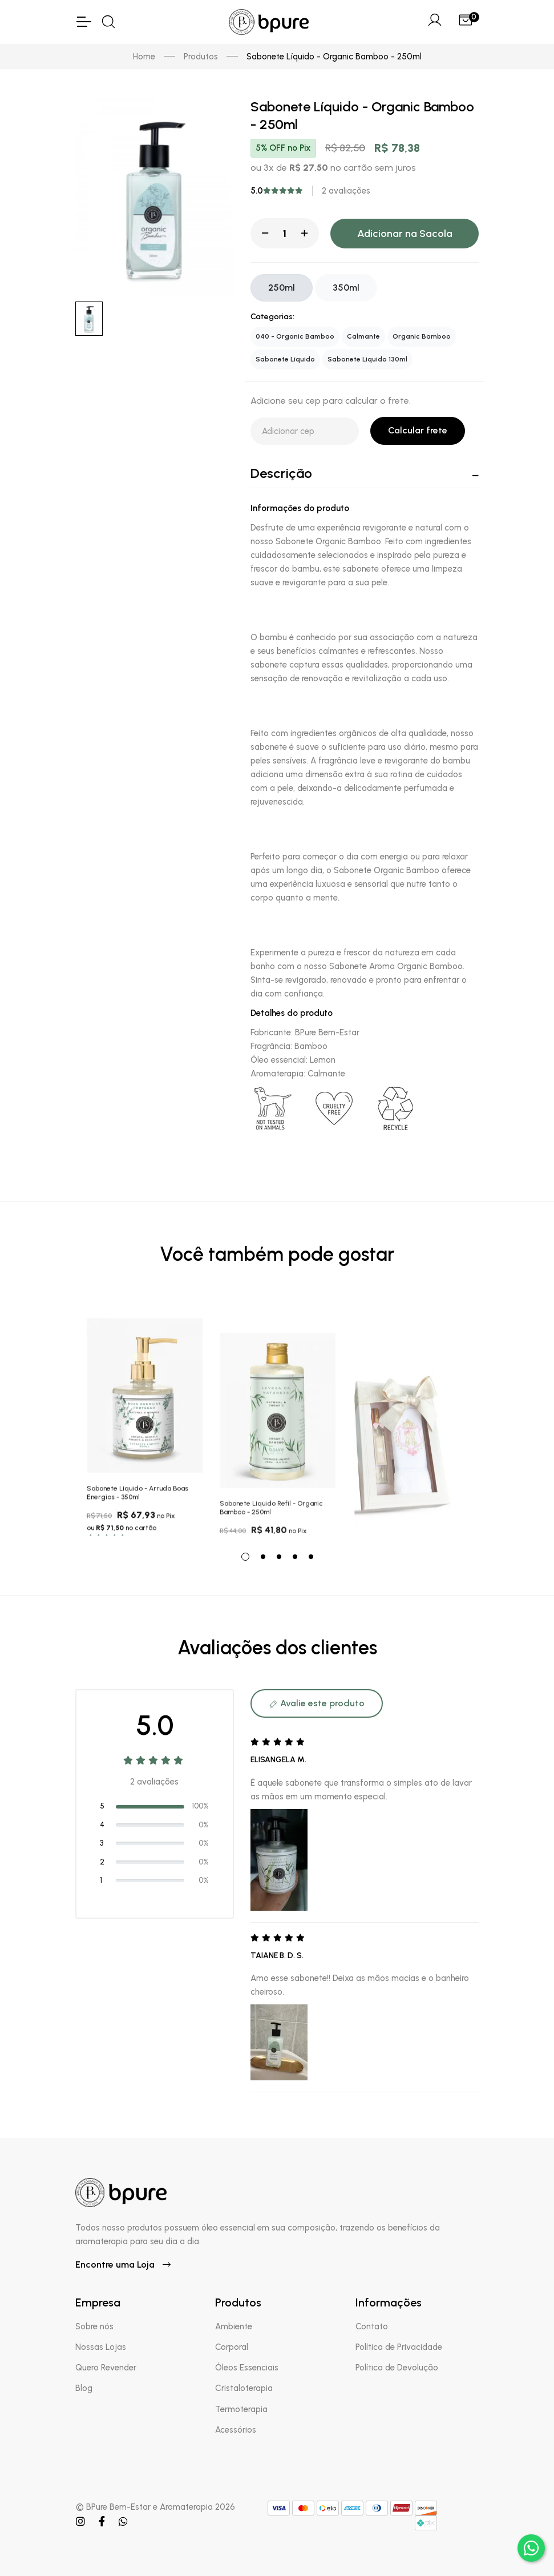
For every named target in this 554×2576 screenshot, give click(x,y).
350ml (346, 287)
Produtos (201, 56)
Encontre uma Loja (123, 2264)
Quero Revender (105, 2367)
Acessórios (235, 2430)
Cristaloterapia (244, 2388)
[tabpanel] (144, 1418)
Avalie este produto (317, 1703)
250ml (281, 287)
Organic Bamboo (422, 336)
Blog (83, 2388)
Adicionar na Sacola (404, 233)
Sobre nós (94, 2326)
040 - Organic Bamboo (295, 336)
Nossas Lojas (100, 2347)
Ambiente (233, 2326)
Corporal (231, 2347)
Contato (371, 2326)
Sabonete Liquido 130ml (367, 359)
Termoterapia (241, 2409)
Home (144, 56)
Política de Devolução (396, 2367)
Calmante (363, 336)
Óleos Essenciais (246, 2367)
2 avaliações (346, 191)
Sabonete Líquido (285, 359)
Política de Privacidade (398, 2347)
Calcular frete (417, 430)
